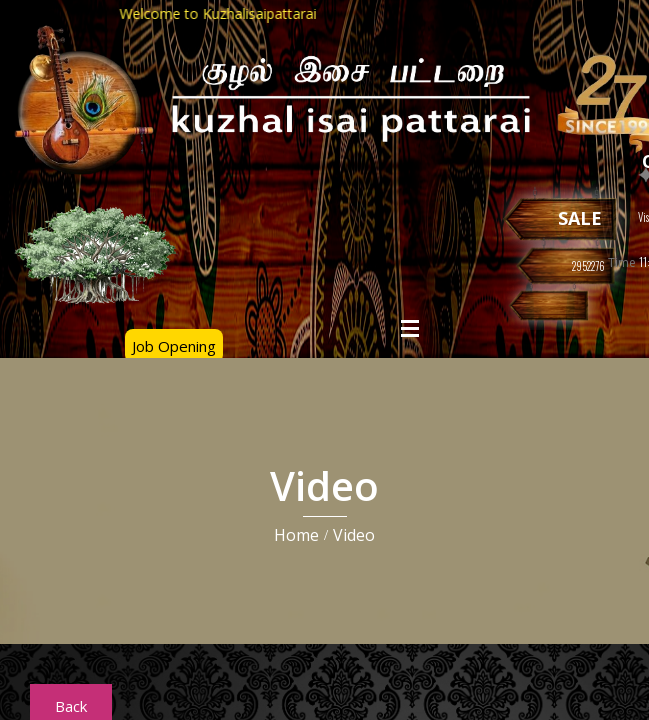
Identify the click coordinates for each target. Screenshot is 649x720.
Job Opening (174, 346)
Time (622, 262)
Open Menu (410, 328)
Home (296, 535)
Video (354, 535)
